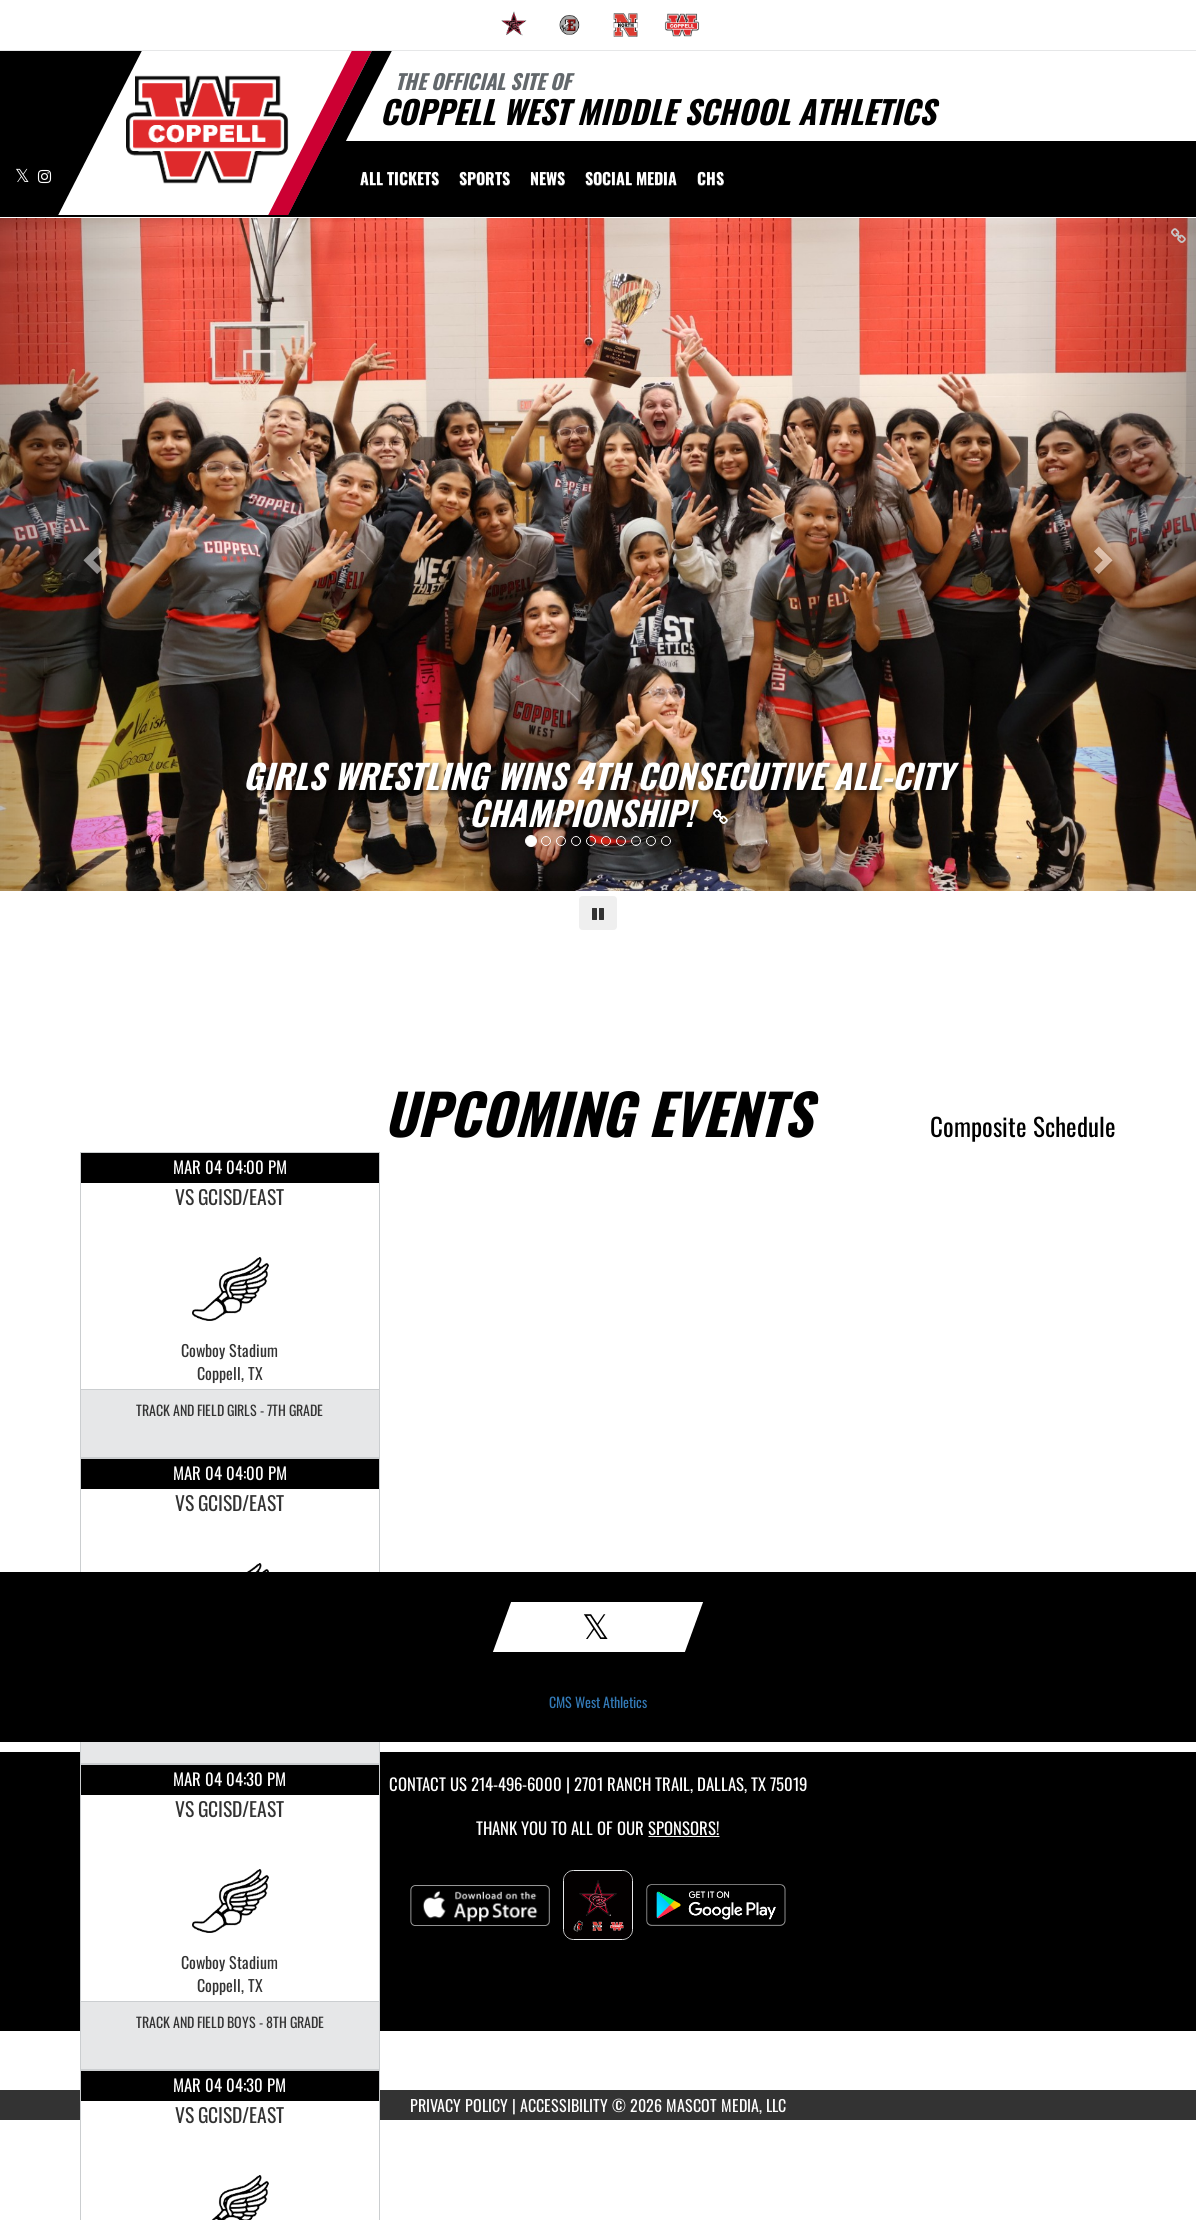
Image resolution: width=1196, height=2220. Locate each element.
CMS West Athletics (598, 1702)
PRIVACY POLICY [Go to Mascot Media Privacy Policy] (459, 2105)
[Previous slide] (89, 554)
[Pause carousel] (598, 913)
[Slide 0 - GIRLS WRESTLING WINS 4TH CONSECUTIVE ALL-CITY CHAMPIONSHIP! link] (598, 554)
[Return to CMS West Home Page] (207, 129)
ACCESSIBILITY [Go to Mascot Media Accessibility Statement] (564, 2105)
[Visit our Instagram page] (44, 175)
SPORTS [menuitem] (484, 178)
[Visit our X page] (24, 175)
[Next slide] (1106, 554)
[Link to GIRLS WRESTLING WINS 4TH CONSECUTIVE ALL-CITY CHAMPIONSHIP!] (598, 794)
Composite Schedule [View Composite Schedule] (1023, 1125)
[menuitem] (514, 25)
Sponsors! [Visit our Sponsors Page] (683, 1827)
